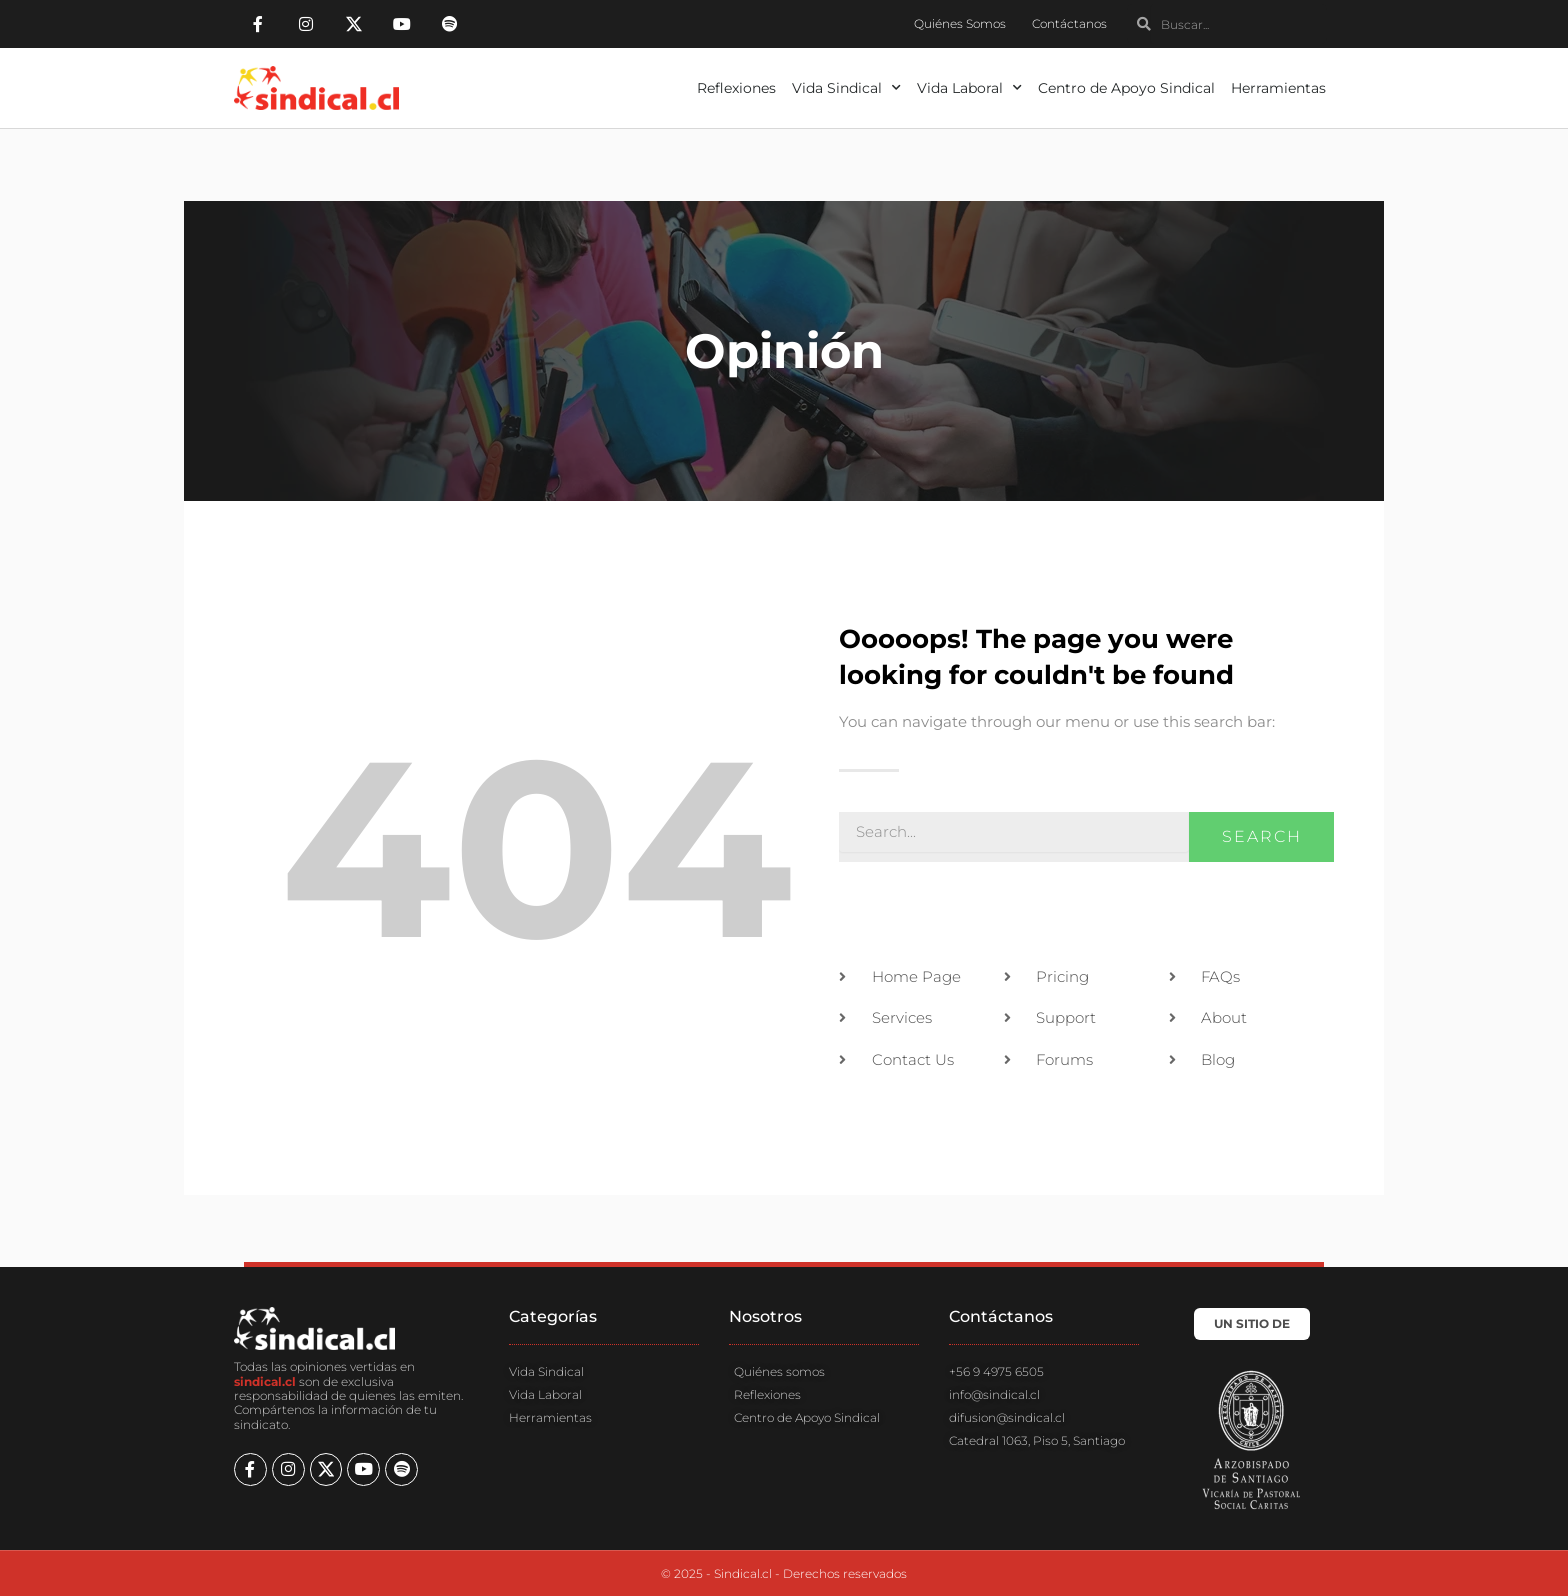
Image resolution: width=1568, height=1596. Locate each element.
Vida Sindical (846, 88)
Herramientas (1278, 88)
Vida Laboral (969, 88)
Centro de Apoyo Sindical (1126, 88)
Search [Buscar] (1262, 836)
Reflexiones (736, 88)
